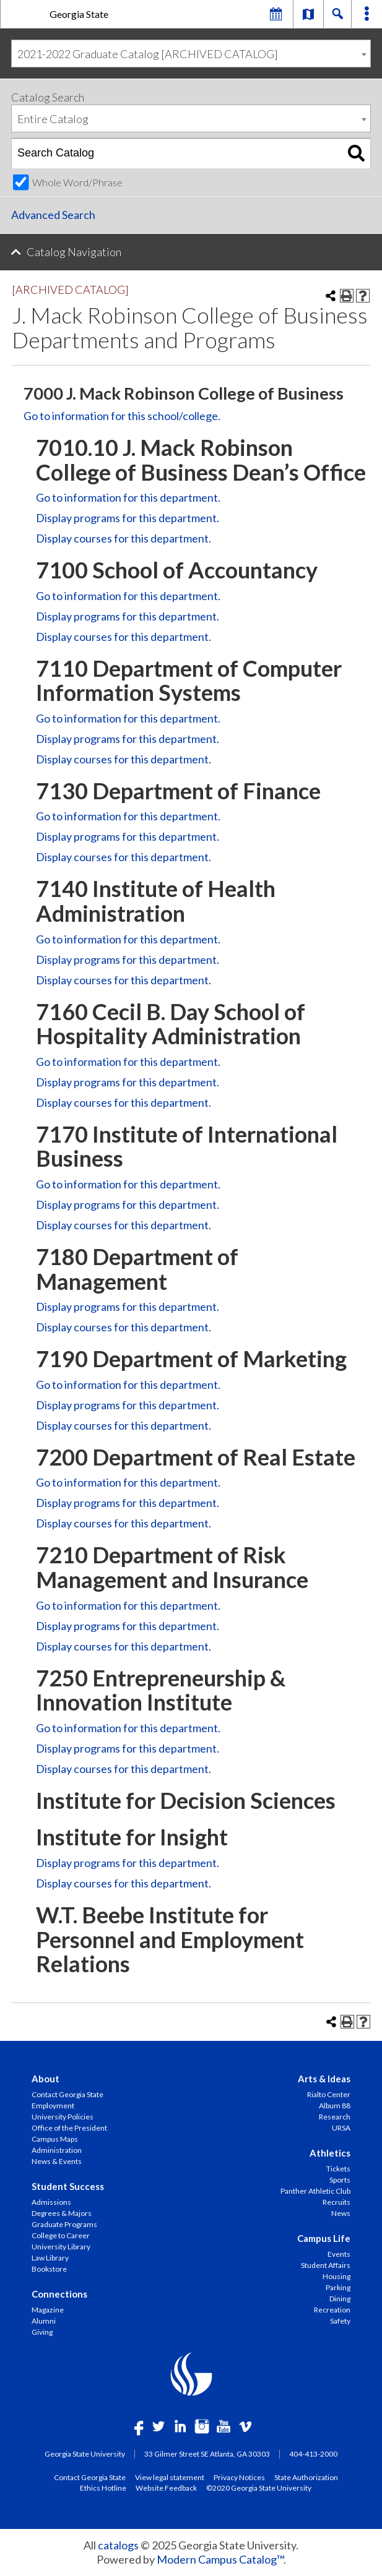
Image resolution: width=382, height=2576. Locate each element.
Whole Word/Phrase (77, 182)
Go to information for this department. (128, 497)
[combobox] (191, 53)
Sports (339, 2179)
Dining (339, 2298)
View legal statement (169, 2477)
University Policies (62, 2116)
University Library (61, 2246)
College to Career (61, 2235)
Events (339, 2254)
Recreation (332, 2309)
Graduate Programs (64, 2224)
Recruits (336, 2202)
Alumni (44, 2320)
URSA (341, 2127)
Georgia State (79, 14)
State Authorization (306, 2477)
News (340, 2213)
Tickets (338, 2168)
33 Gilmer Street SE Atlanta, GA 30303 (207, 2453)
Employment (53, 2105)
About (45, 2078)
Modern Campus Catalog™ (220, 2559)
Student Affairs (325, 2265)
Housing (336, 2276)
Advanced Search (53, 214)
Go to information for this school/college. (122, 416)
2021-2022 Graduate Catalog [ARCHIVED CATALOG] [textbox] (147, 54)
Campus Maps (55, 2139)
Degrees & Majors (62, 2213)
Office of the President (69, 2127)
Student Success (68, 2186)
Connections (59, 2293)
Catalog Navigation (74, 252)
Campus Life (323, 2238)
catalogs (118, 2545)
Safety (340, 2320)
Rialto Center (328, 2094)
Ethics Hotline (103, 2487)
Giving (42, 2332)
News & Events (57, 2161)
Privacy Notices (239, 2477)
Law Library (50, 2257)
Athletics (330, 2152)
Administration (57, 2150)
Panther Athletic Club (315, 2191)
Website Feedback (166, 2487)
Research (334, 2116)
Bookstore (49, 2268)
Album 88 (334, 2105)
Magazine (48, 2309)
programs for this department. (127, 518)
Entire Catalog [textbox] (53, 119)
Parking (338, 2287)
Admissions (51, 2202)
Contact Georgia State (67, 2094)
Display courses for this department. (123, 538)
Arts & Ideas (324, 2078)
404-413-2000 (313, 2453)
